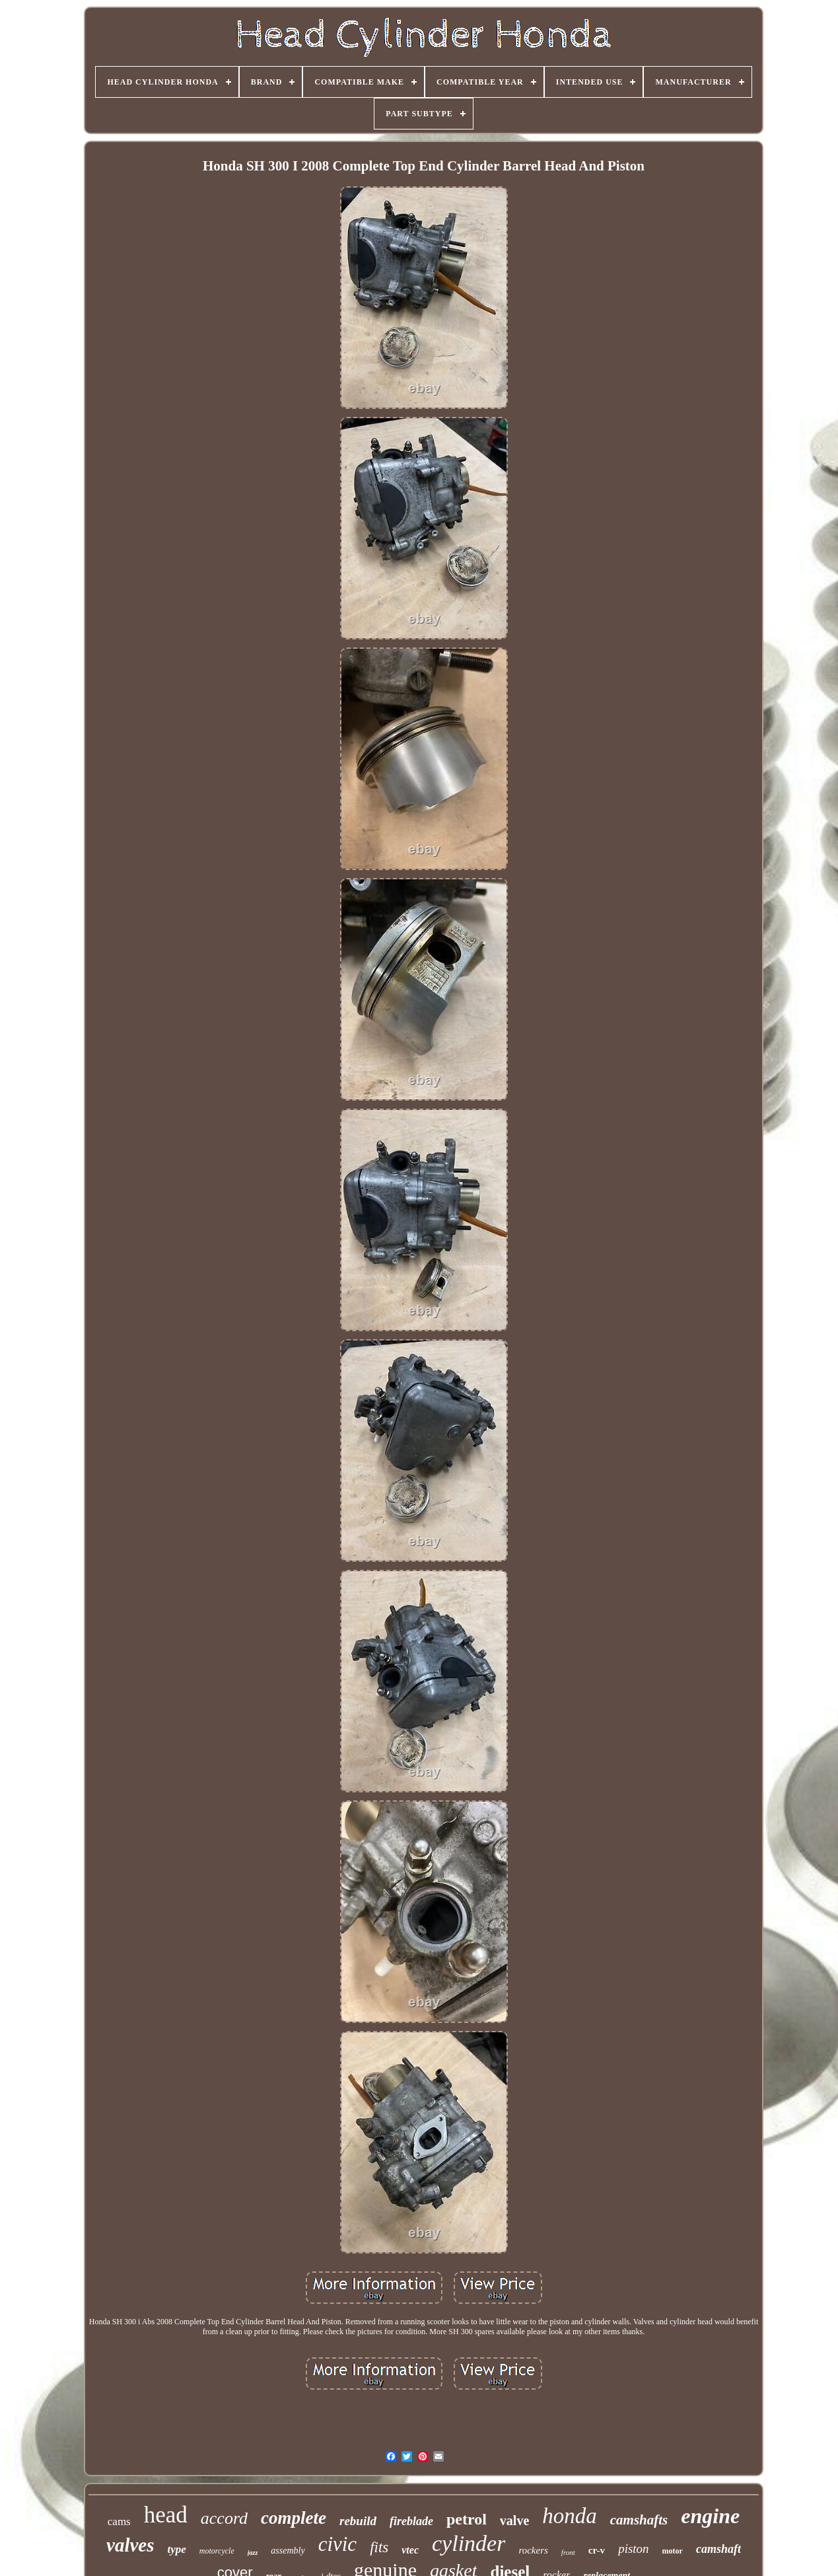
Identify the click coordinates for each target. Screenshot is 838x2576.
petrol (466, 2519)
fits (379, 2547)
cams (119, 2521)
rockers (532, 2550)
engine (710, 2516)
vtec (410, 2550)
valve (514, 2520)
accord (224, 2518)
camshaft (718, 2549)
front (568, 2552)
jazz (253, 2552)
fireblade (411, 2521)
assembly (287, 2551)
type (177, 2549)
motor (672, 2551)
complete (293, 2518)
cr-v (596, 2550)
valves (130, 2545)
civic (337, 2544)
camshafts (639, 2520)
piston (633, 2549)
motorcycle (216, 2551)
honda (569, 2516)
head (166, 2515)
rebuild (357, 2521)
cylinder (468, 2543)
